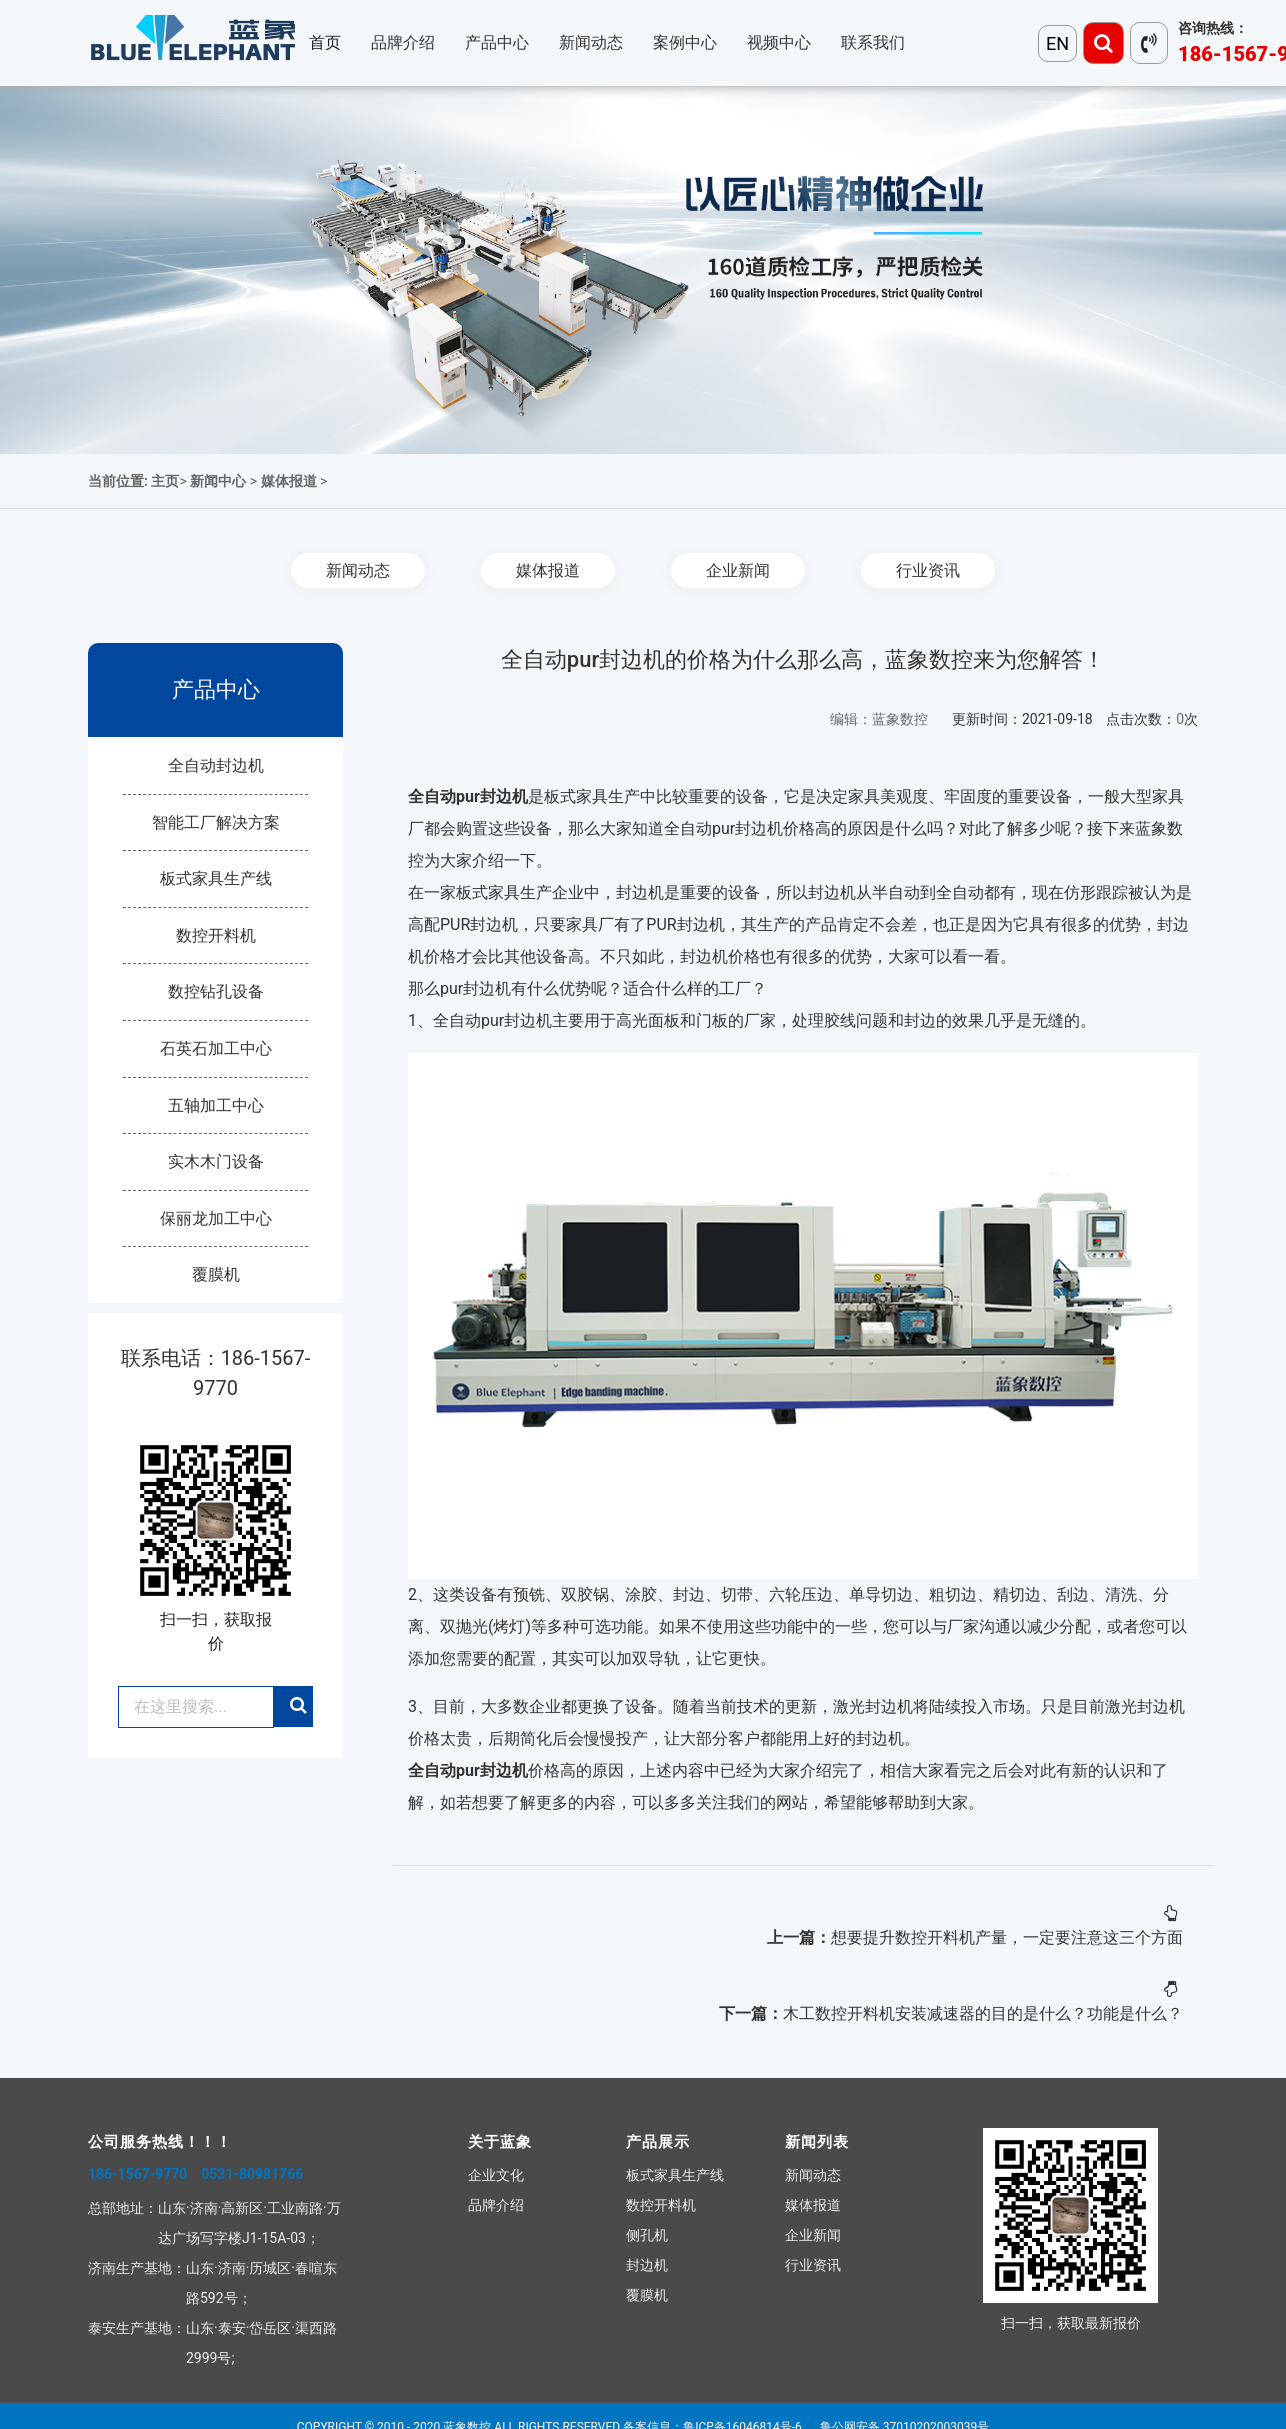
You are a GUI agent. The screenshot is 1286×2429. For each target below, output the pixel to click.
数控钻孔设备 (216, 991)
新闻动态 (358, 570)
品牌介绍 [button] (403, 42)
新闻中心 (218, 481)
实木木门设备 (216, 1161)
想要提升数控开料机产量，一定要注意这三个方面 (1007, 1937)
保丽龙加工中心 (216, 1218)
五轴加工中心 (216, 1105)
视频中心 (779, 42)
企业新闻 (738, 570)
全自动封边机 (216, 765)
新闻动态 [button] (591, 42)
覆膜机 (216, 1274)
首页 (325, 42)
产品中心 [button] (497, 42)
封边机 (647, 2265)
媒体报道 (289, 481)
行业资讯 (928, 570)
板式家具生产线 (216, 878)
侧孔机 (647, 2235)
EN (1057, 43)
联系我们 (873, 42)
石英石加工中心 (216, 1048)
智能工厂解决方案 (216, 822)
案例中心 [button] (685, 42)
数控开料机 (216, 935)
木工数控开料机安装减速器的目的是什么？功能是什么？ (983, 2013)
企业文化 (496, 2175)
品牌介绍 (496, 2205)
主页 (165, 481)
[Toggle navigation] (1103, 43)
